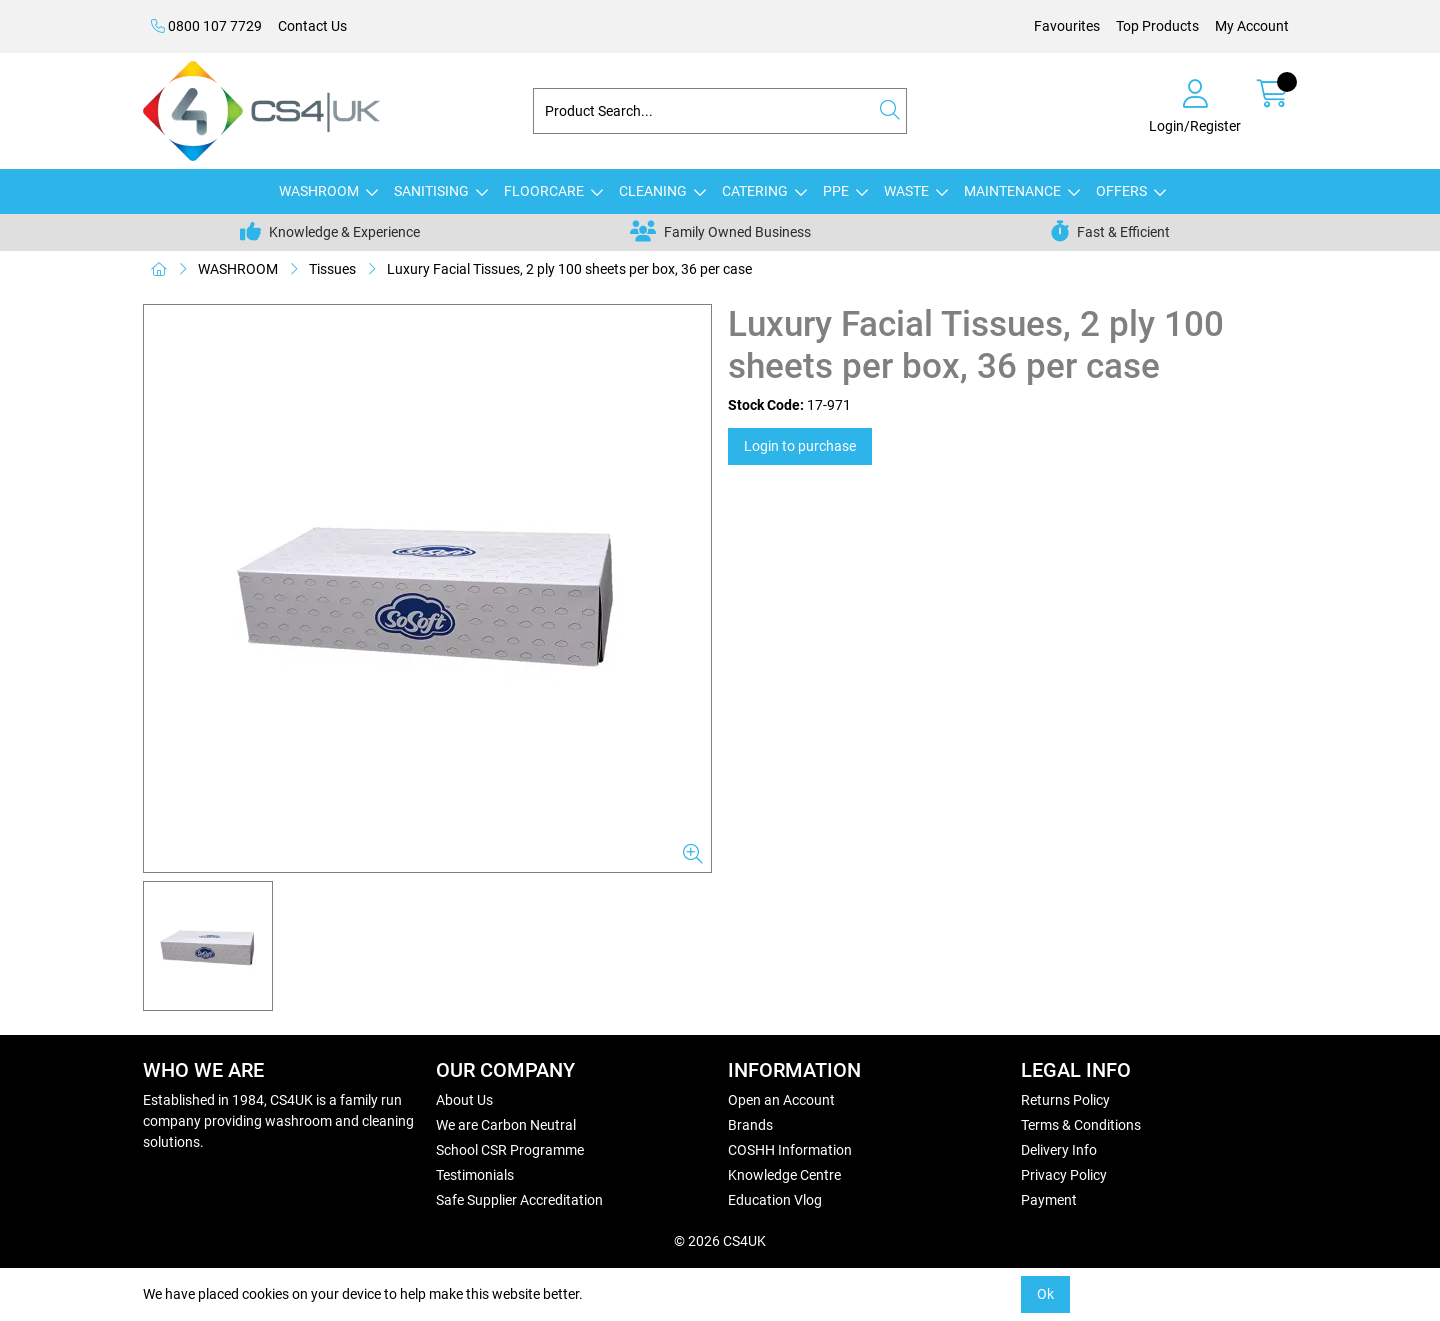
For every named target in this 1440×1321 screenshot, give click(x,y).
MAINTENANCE (1012, 191)
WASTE (906, 191)
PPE (836, 191)
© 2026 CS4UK (720, 1241)
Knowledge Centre (784, 1175)
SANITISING (431, 191)
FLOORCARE (544, 191)
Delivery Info (1059, 1150)
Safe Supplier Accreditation (519, 1200)
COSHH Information (790, 1150)
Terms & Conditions (1081, 1125)
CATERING (755, 191)
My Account (1252, 26)
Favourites (1067, 26)
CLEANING (653, 191)
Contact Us (312, 26)
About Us (464, 1100)
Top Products (1157, 26)
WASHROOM (319, 191)
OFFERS (1121, 191)
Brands (750, 1125)
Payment (1049, 1200)
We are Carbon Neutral (506, 1125)
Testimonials (475, 1175)
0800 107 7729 (206, 26)
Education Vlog (775, 1200)
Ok (1045, 1294)
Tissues (332, 269)
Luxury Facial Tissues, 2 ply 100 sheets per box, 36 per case (569, 269)
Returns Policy (1065, 1100)
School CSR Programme (510, 1150)
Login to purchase (800, 446)
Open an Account (781, 1100)
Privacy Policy (1064, 1175)
